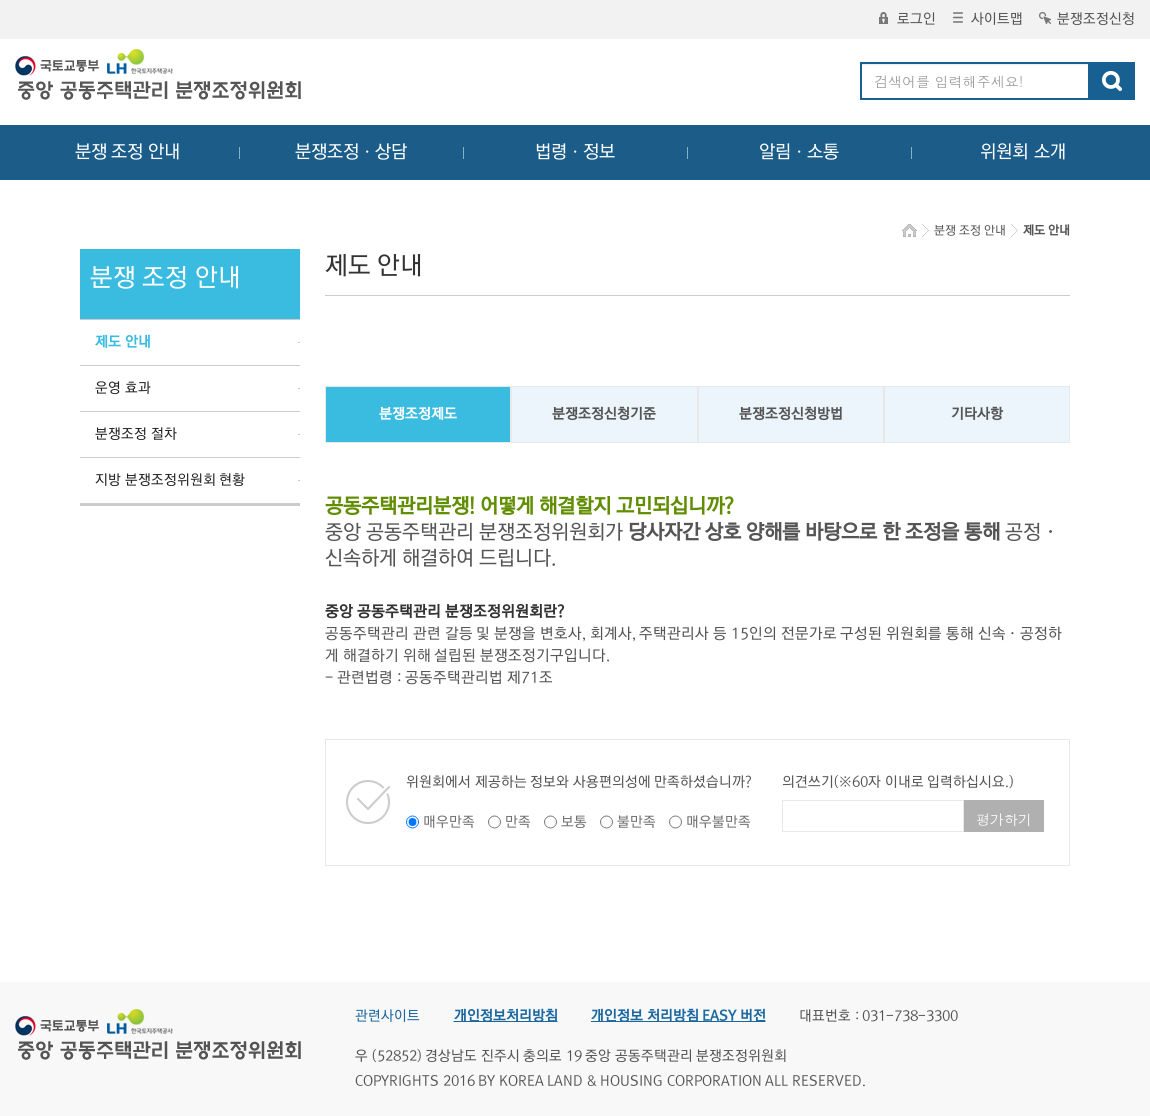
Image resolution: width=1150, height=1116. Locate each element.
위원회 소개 (1023, 152)
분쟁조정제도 (418, 414)
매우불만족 (718, 822)
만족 (518, 822)
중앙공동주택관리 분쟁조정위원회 (160, 77)
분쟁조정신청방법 (791, 414)
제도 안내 (123, 342)
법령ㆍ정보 (575, 152)
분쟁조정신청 (1087, 19)
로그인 (907, 19)
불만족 (636, 822)
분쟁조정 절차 (136, 434)
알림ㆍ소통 (799, 152)
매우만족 (449, 822)
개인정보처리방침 (506, 1016)
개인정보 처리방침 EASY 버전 (678, 1016)
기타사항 (977, 414)
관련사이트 (387, 1016)
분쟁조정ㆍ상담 (351, 152)
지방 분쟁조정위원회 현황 (170, 480)
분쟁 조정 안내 (127, 152)
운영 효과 (123, 388)
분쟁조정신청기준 (604, 414)
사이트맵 (988, 19)
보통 (574, 822)
